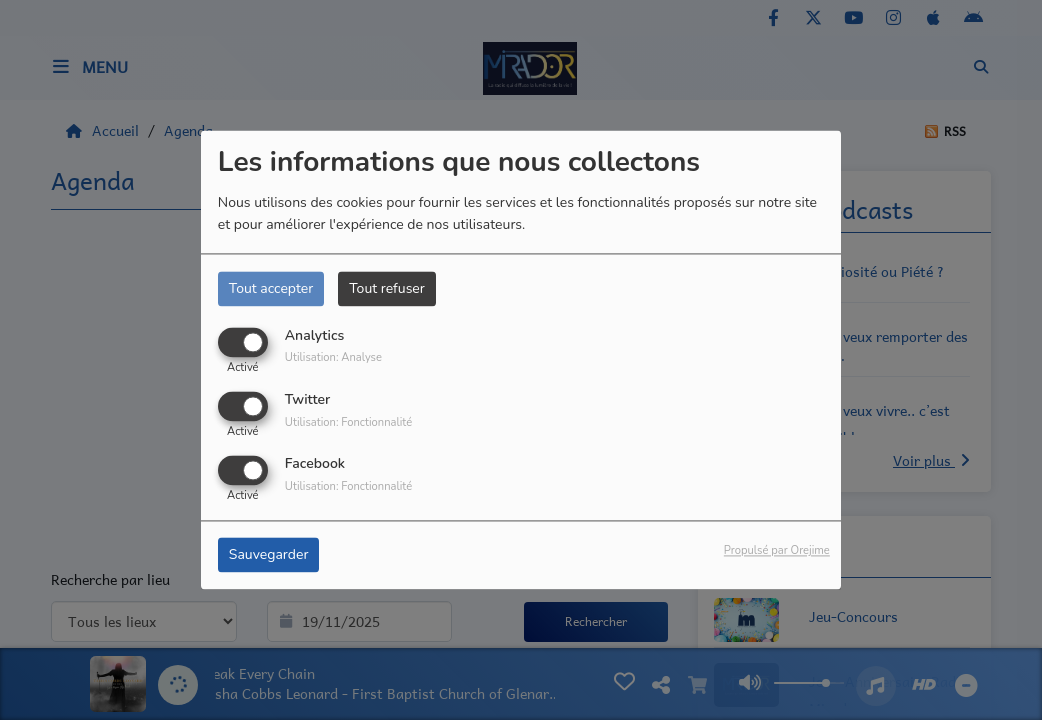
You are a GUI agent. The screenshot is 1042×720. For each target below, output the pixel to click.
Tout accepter (271, 288)
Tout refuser (387, 288)
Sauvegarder (269, 555)
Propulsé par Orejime (777, 551)
